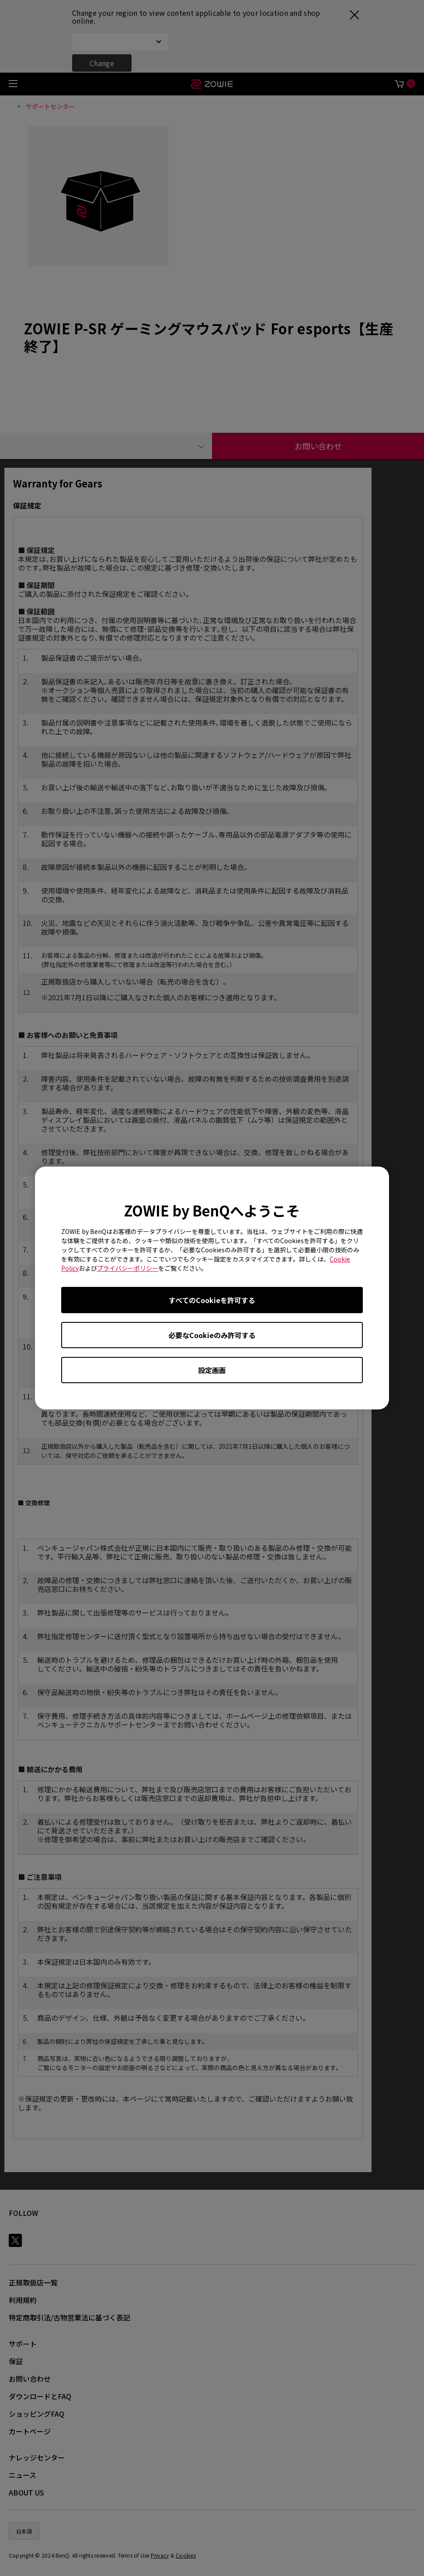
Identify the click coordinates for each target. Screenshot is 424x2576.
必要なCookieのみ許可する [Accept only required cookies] (212, 1335)
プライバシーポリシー (127, 1268)
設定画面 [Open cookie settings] (212, 1370)
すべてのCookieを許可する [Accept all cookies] (212, 1300)
